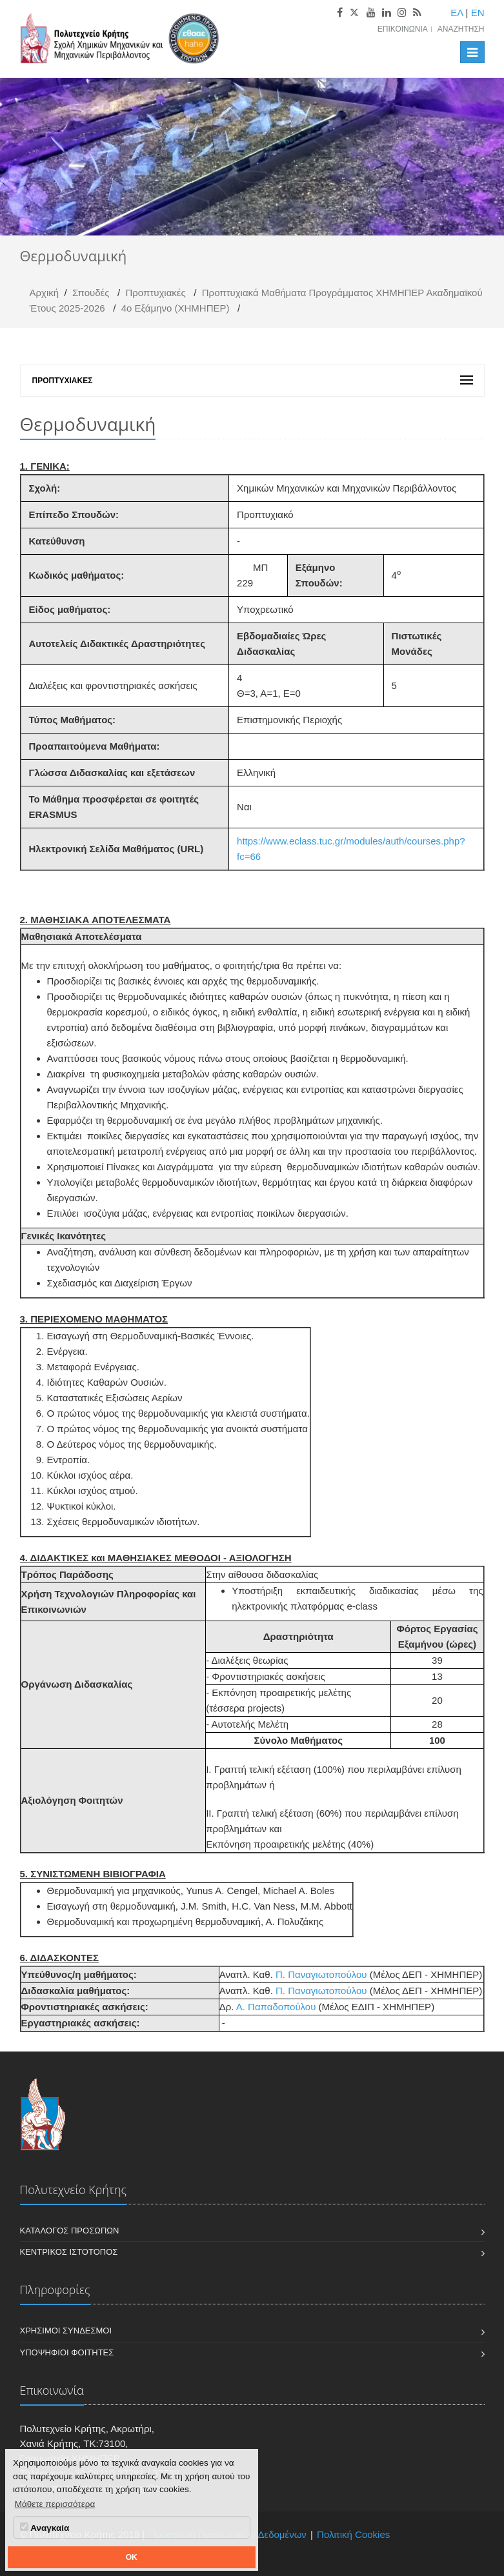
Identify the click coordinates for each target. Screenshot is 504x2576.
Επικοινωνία (403, 29)
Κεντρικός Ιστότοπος (69, 2252)
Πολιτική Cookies (353, 2534)
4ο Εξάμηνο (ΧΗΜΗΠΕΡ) (175, 308)
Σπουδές (91, 292)
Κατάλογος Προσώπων (69, 2230)
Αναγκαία (44, 2527)
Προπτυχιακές (155, 292)
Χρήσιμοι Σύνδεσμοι (66, 2330)
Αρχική (44, 292)
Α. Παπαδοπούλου (277, 2006)
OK (131, 2557)
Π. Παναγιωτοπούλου (321, 1974)
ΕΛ (456, 12)
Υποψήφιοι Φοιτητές (67, 2352)
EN (478, 12)
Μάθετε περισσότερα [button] (55, 2504)
